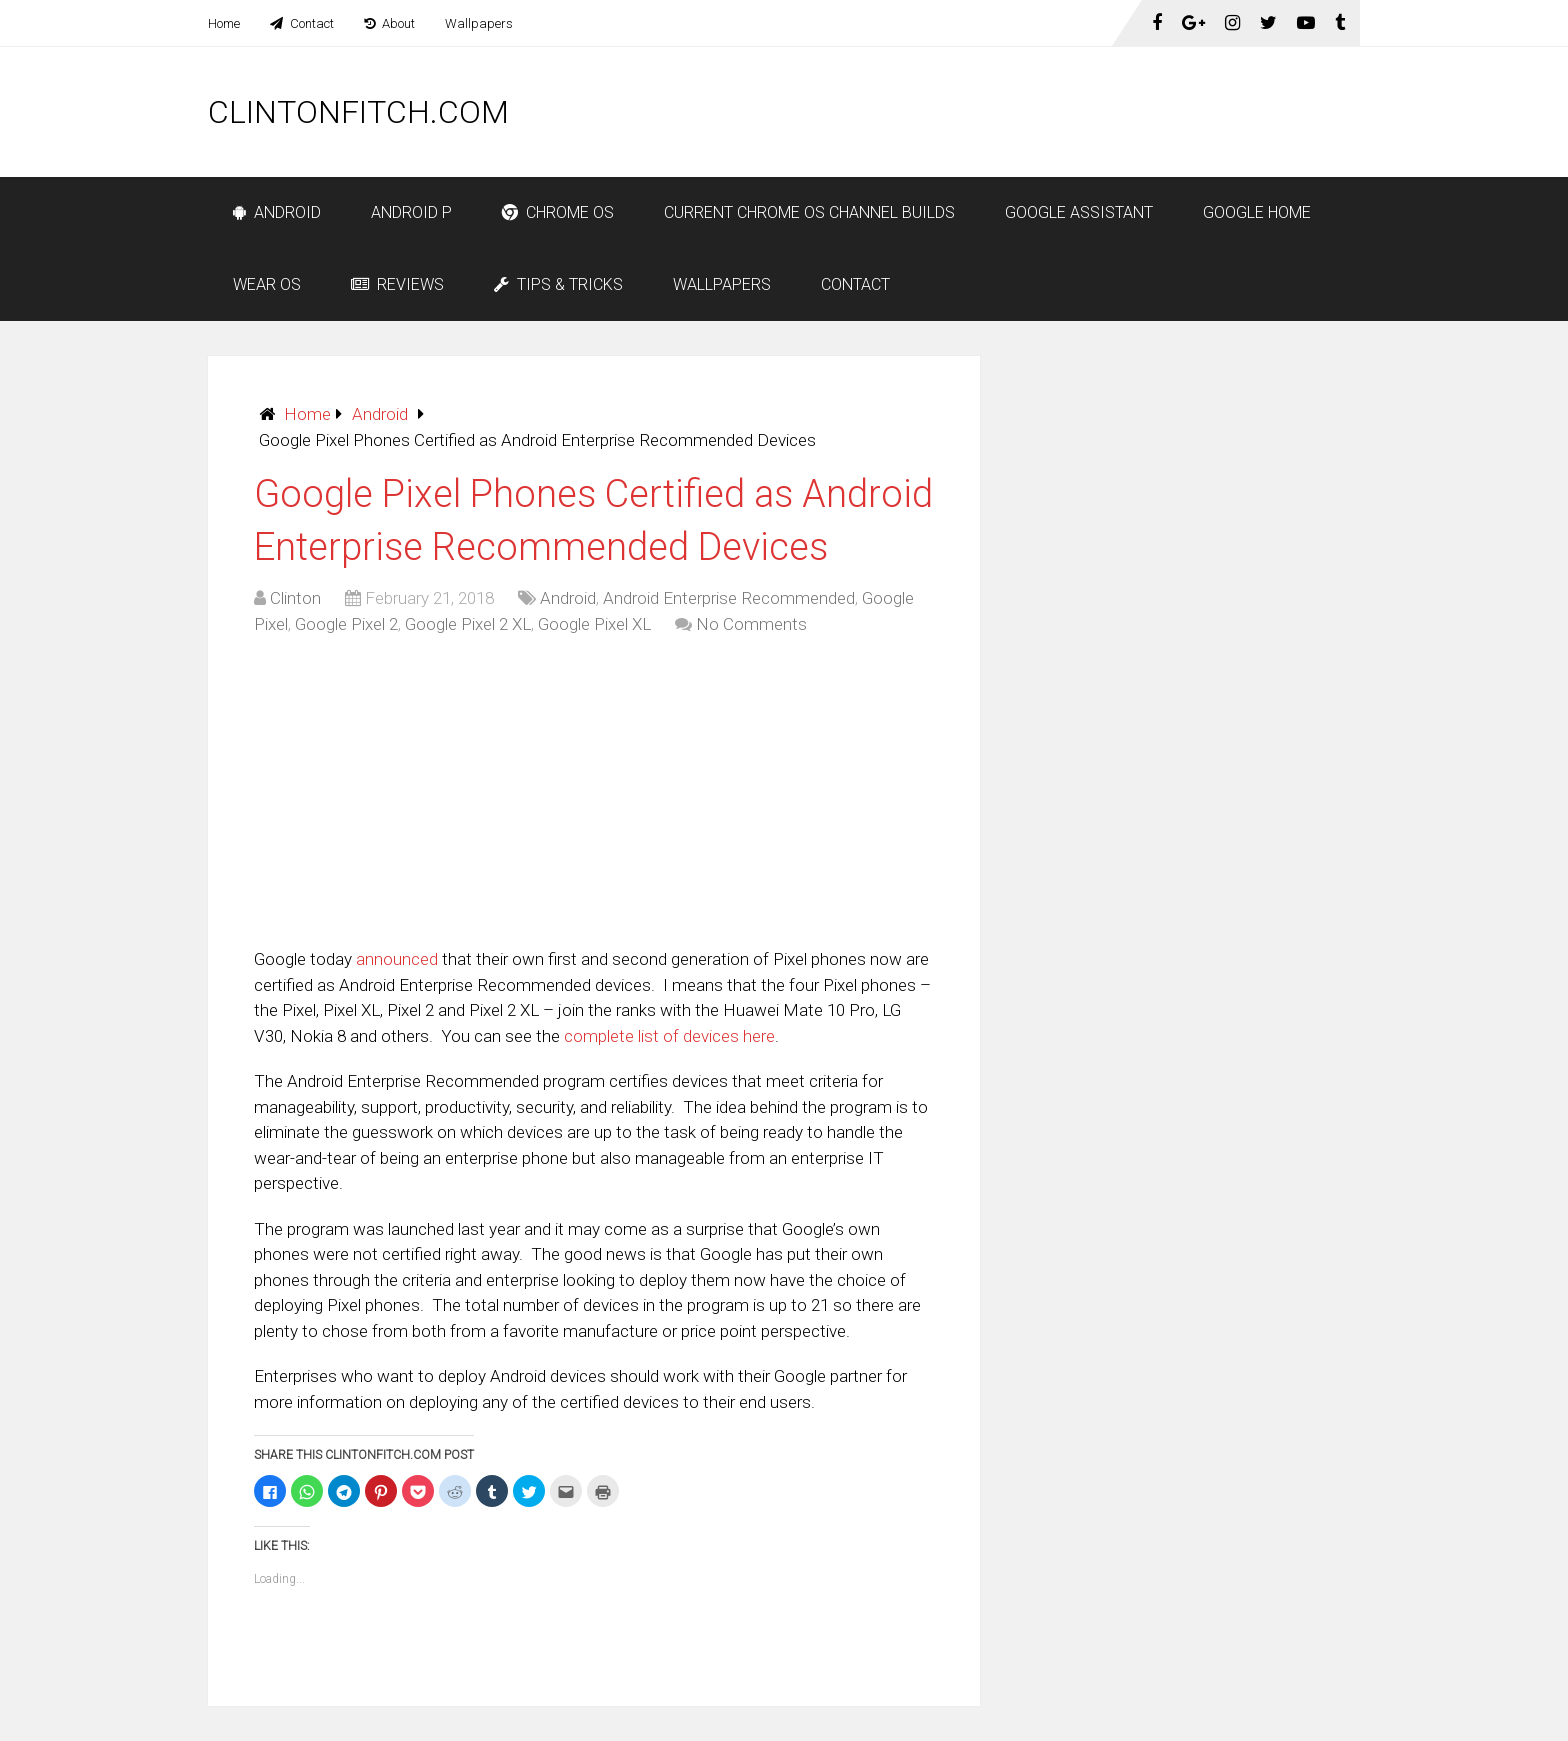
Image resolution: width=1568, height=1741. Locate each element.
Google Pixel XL (594, 624)
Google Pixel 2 (346, 624)
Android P (411, 212)
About (389, 23)
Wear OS (267, 284)
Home (224, 23)
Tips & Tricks (558, 284)
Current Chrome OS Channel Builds (809, 212)
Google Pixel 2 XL (468, 624)
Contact (302, 23)
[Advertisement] (996, 112)
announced (397, 959)
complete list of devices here (669, 1036)
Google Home (1257, 212)
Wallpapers (479, 23)
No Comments (751, 624)
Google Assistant (1079, 212)
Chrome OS (558, 212)
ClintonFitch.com (358, 112)
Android (277, 212)
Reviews (397, 284)
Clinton (295, 598)
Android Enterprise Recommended (729, 598)
